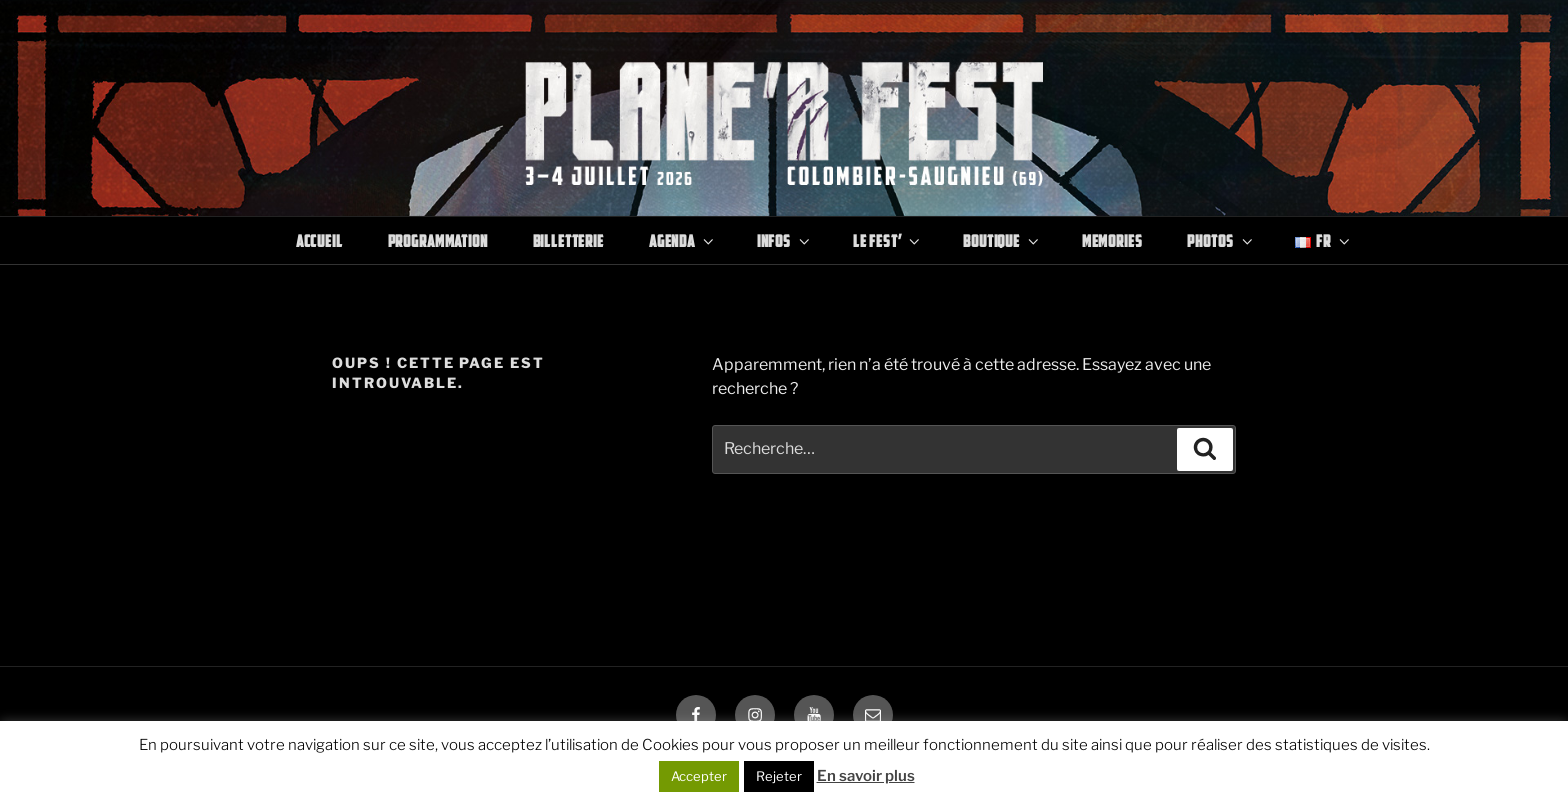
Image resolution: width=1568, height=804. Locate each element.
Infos (785, 240)
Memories (1112, 240)
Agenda (683, 240)
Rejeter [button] (779, 776)
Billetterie (568, 240)
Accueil (319, 240)
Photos (1221, 240)
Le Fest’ (888, 240)
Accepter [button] (699, 776)
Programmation (438, 240)
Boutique (1002, 240)
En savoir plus (866, 776)
